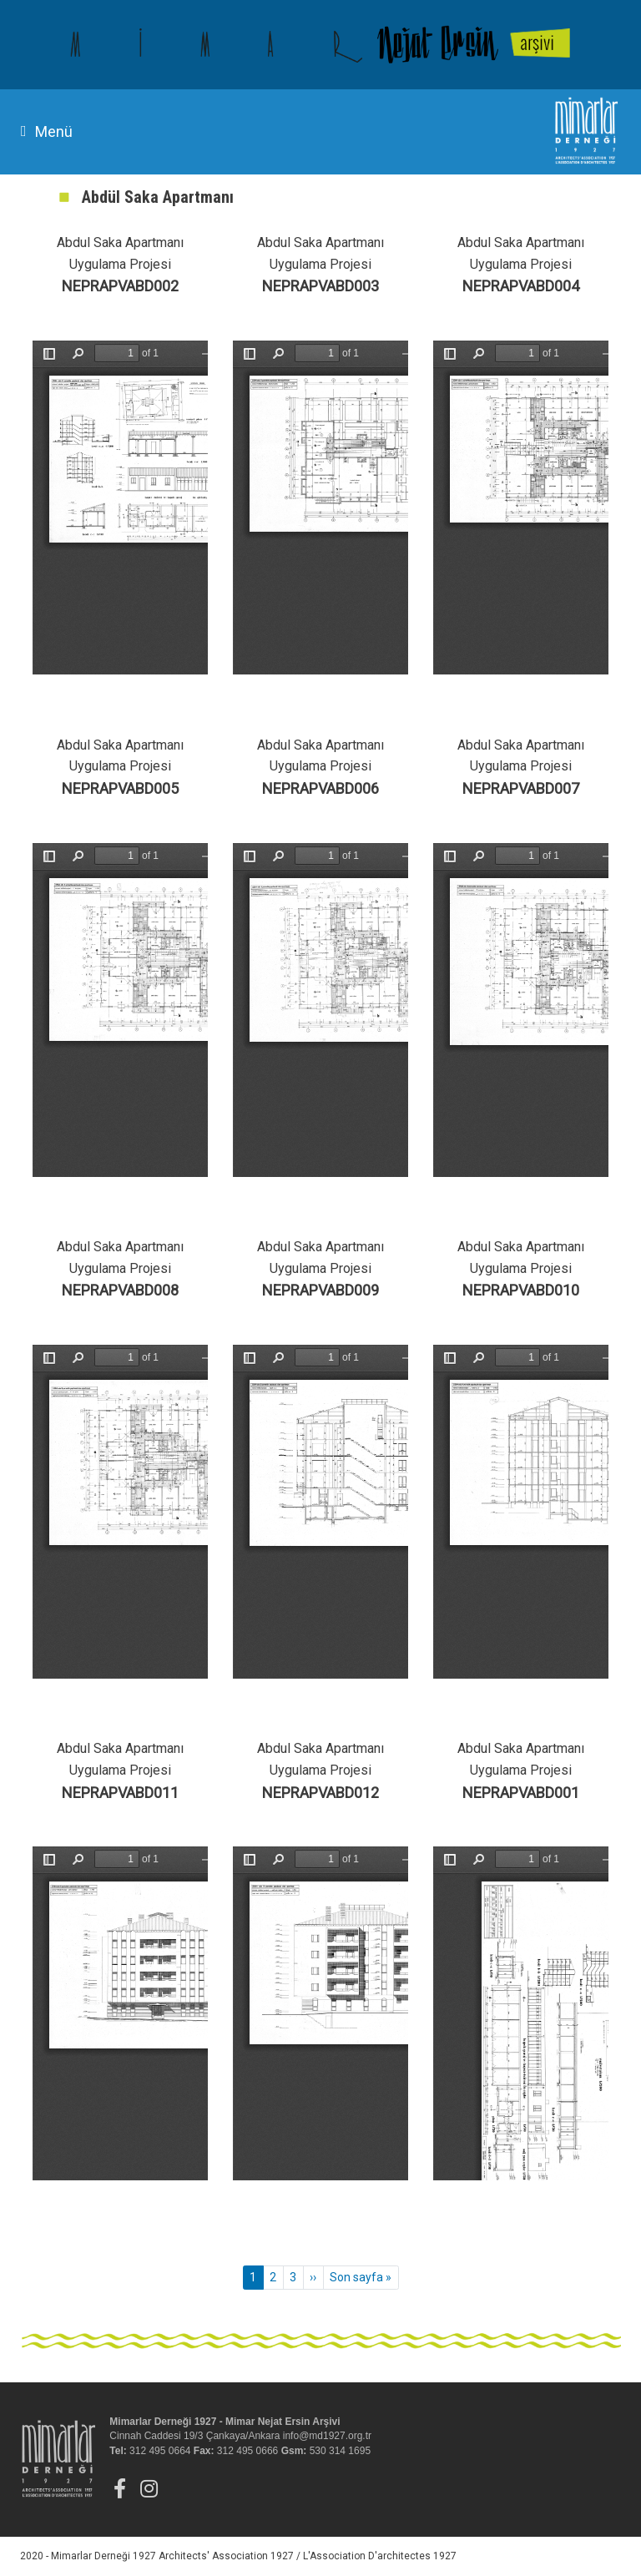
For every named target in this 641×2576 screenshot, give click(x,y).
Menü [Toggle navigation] (47, 131)
